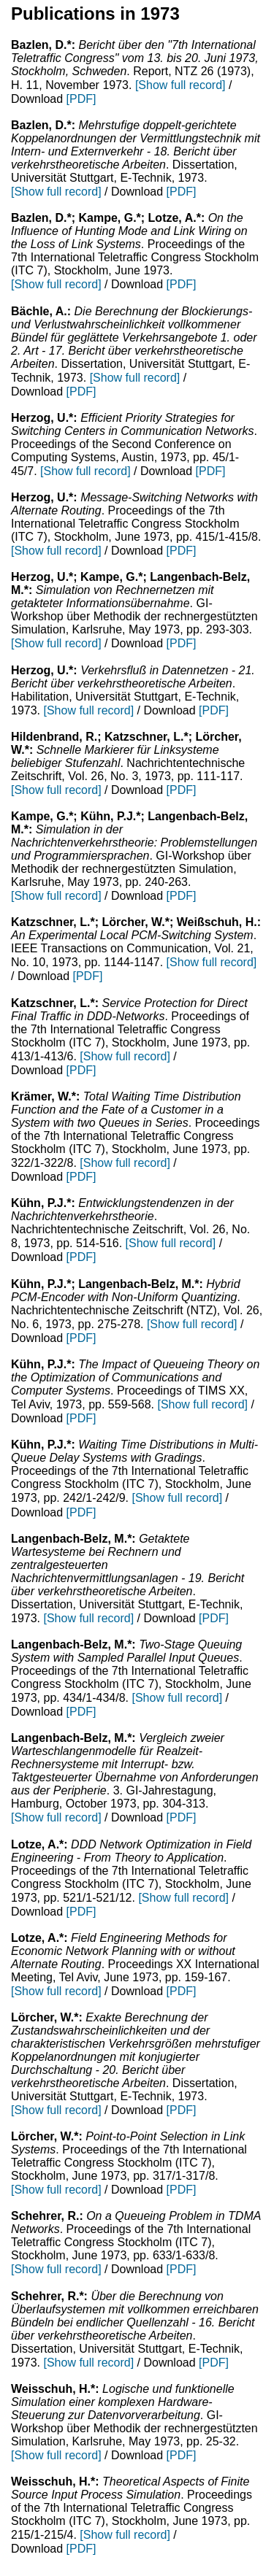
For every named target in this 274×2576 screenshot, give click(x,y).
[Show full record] (180, 85)
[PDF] (81, 99)
